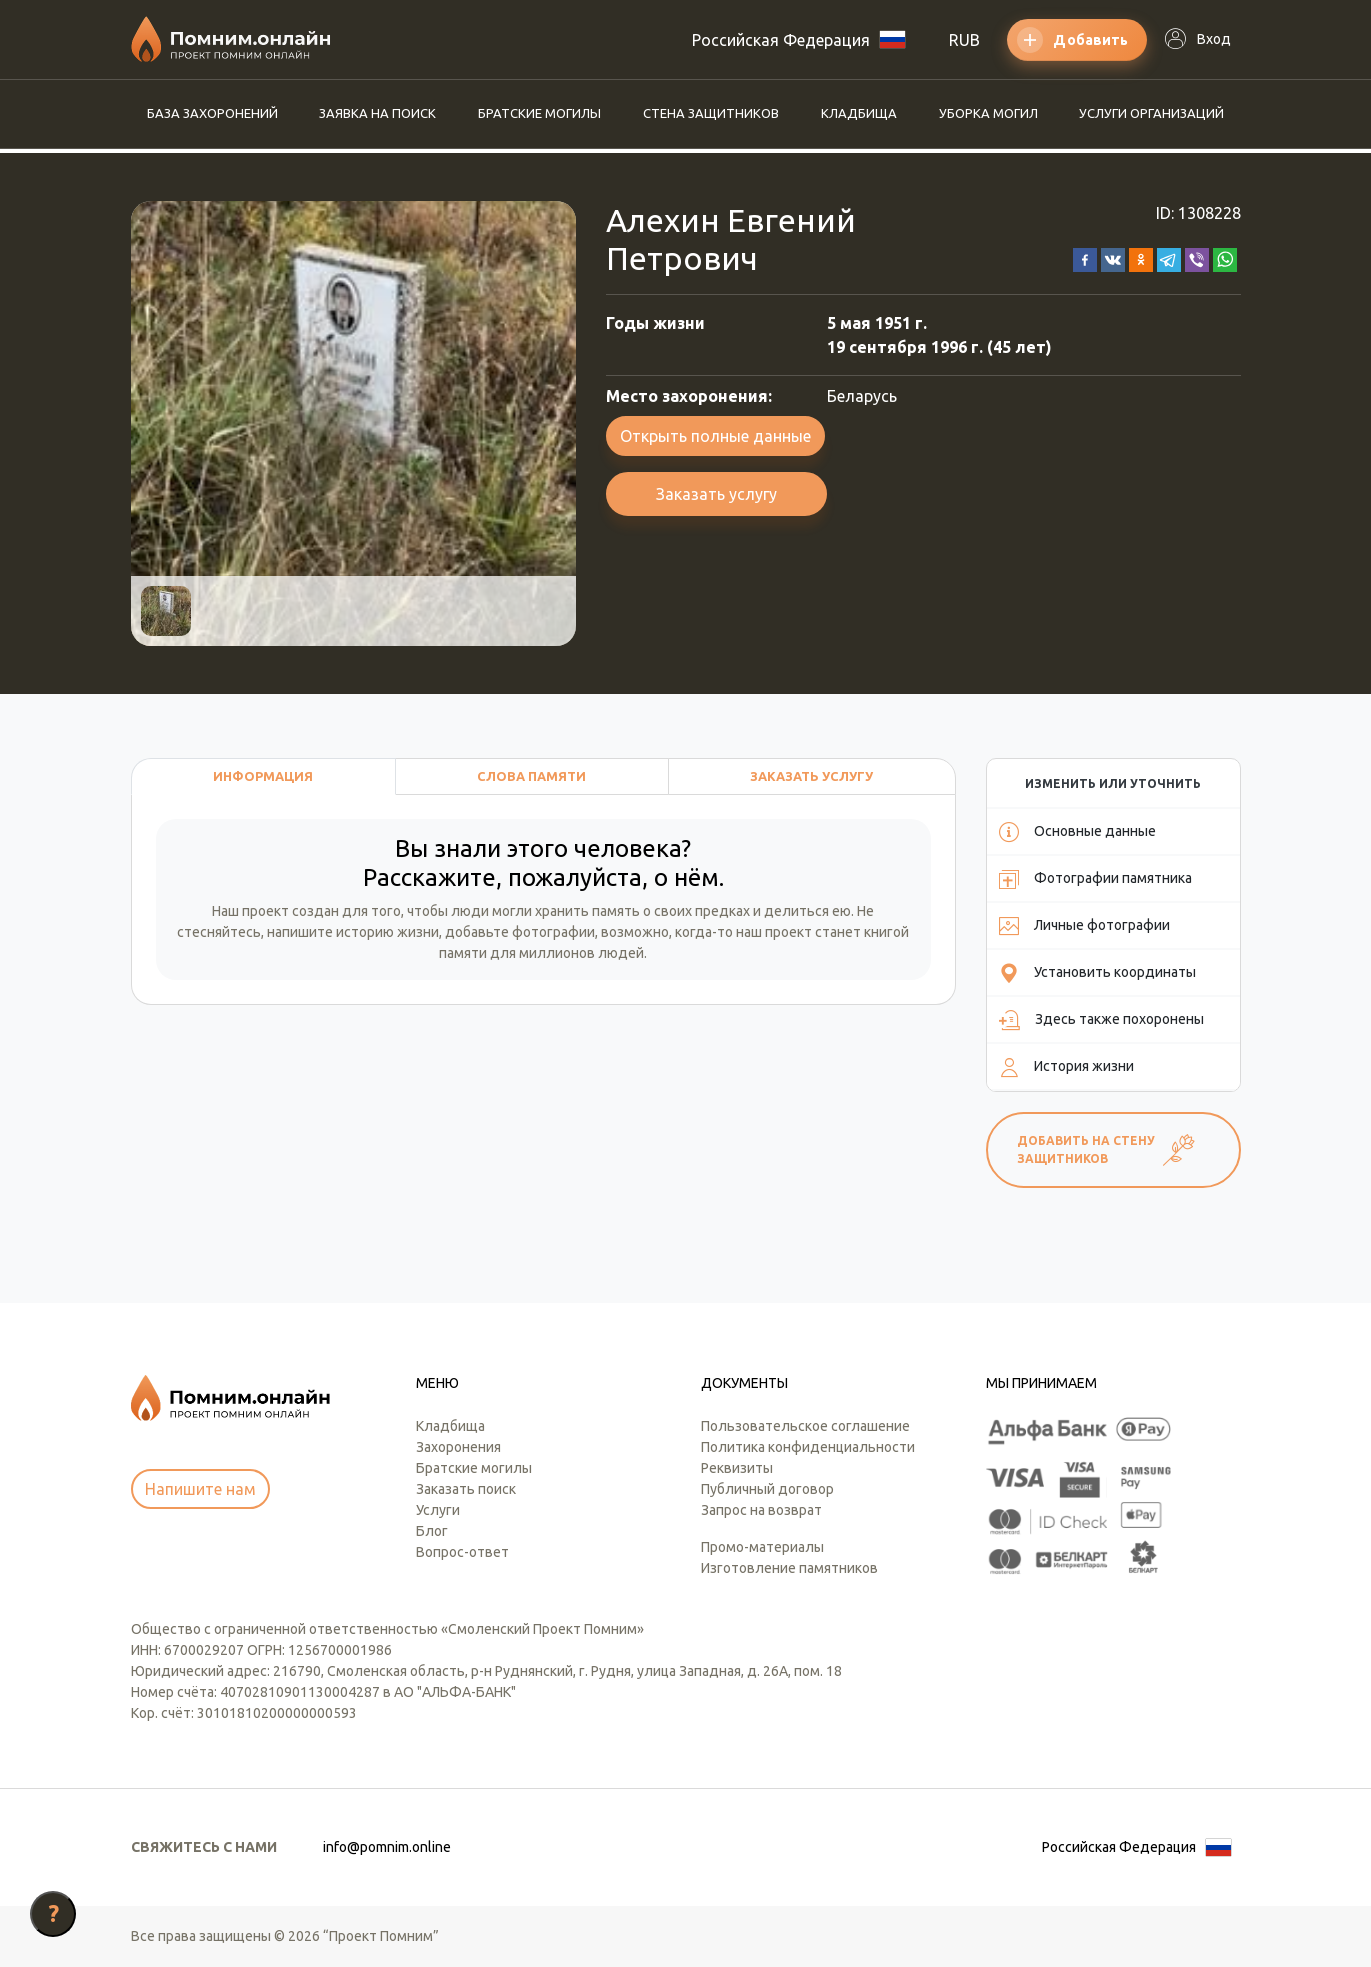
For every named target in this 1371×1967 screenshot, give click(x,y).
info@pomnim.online (387, 1847)
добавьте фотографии (520, 932)
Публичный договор (767, 1489)
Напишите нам (200, 1489)
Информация (263, 776)
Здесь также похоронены (1101, 1020)
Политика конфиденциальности (808, 1447)
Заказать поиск (466, 1489)
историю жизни (387, 932)
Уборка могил (988, 113)
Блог (432, 1531)
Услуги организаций (1151, 113)
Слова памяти (531, 776)
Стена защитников (711, 113)
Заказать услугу (716, 494)
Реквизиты (737, 1468)
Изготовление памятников (789, 1568)
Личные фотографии (1084, 926)
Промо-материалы (762, 1547)
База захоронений (212, 113)
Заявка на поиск (377, 113)
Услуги (438, 1510)
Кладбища (859, 113)
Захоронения (458, 1447)
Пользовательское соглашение (805, 1426)
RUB (964, 40)
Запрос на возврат (761, 1510)
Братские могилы (539, 113)
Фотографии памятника (1095, 879)
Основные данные (1077, 832)
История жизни (1066, 1067)
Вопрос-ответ (462, 1552)
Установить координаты (1097, 973)
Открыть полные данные (715, 436)
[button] (1085, 258)
